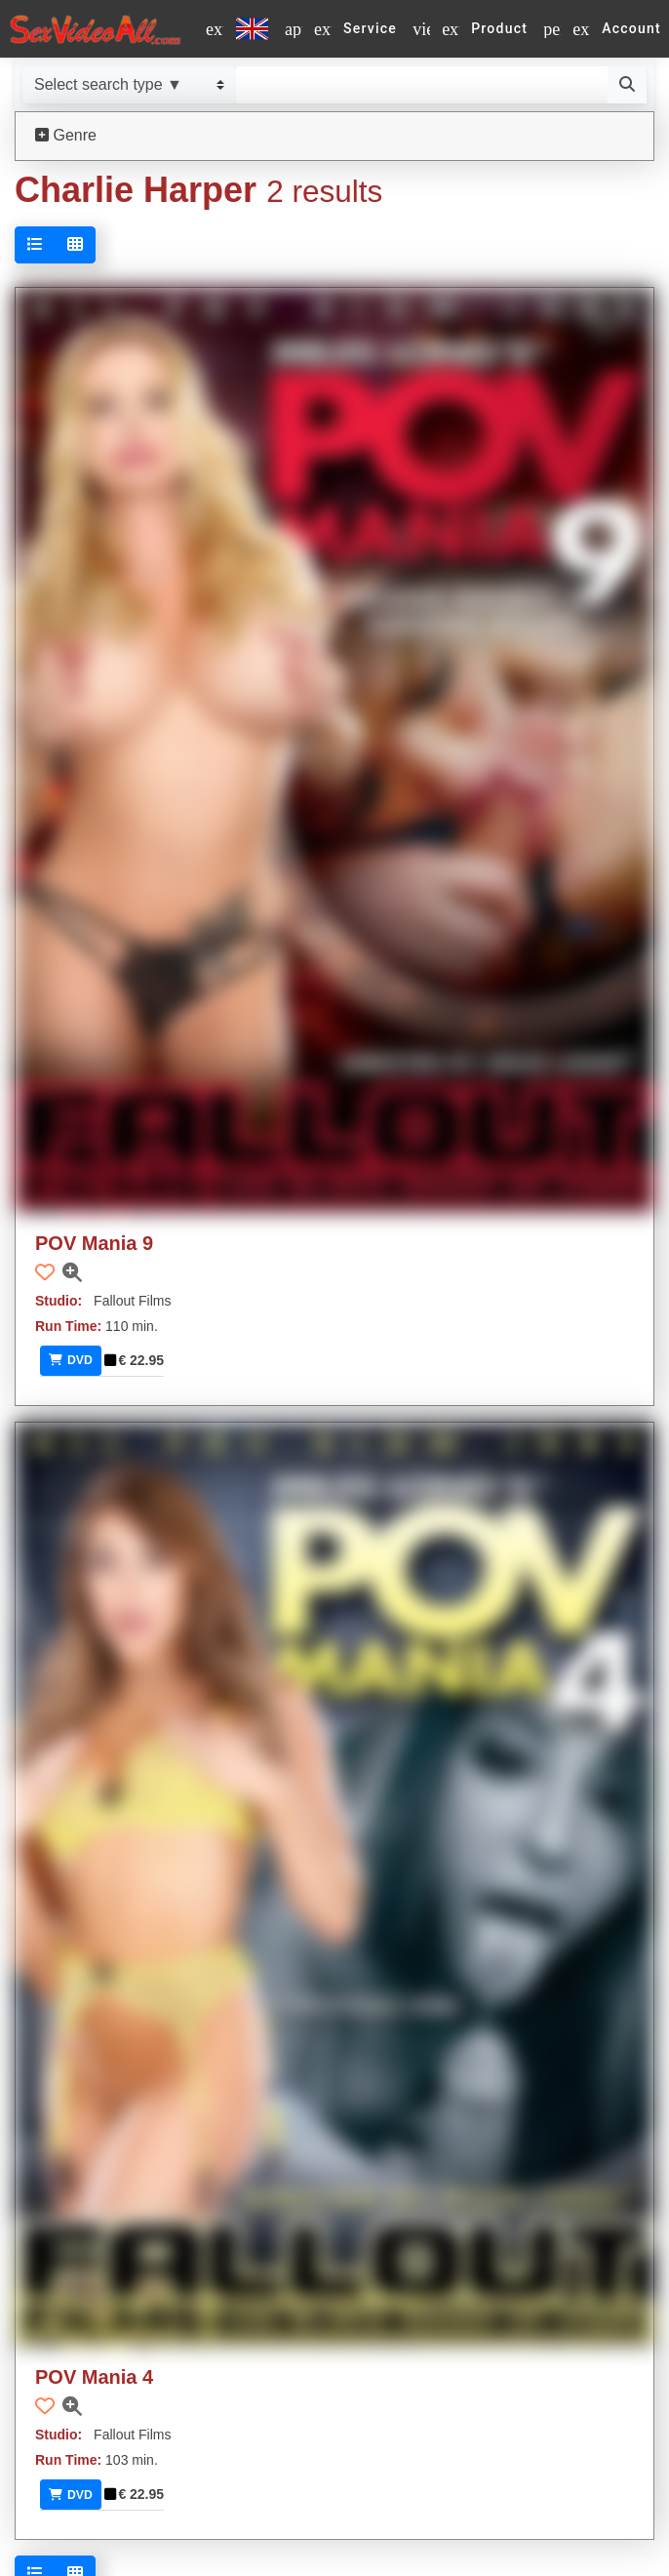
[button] (45, 1272)
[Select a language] (237, 29)
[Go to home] (95, 29)
